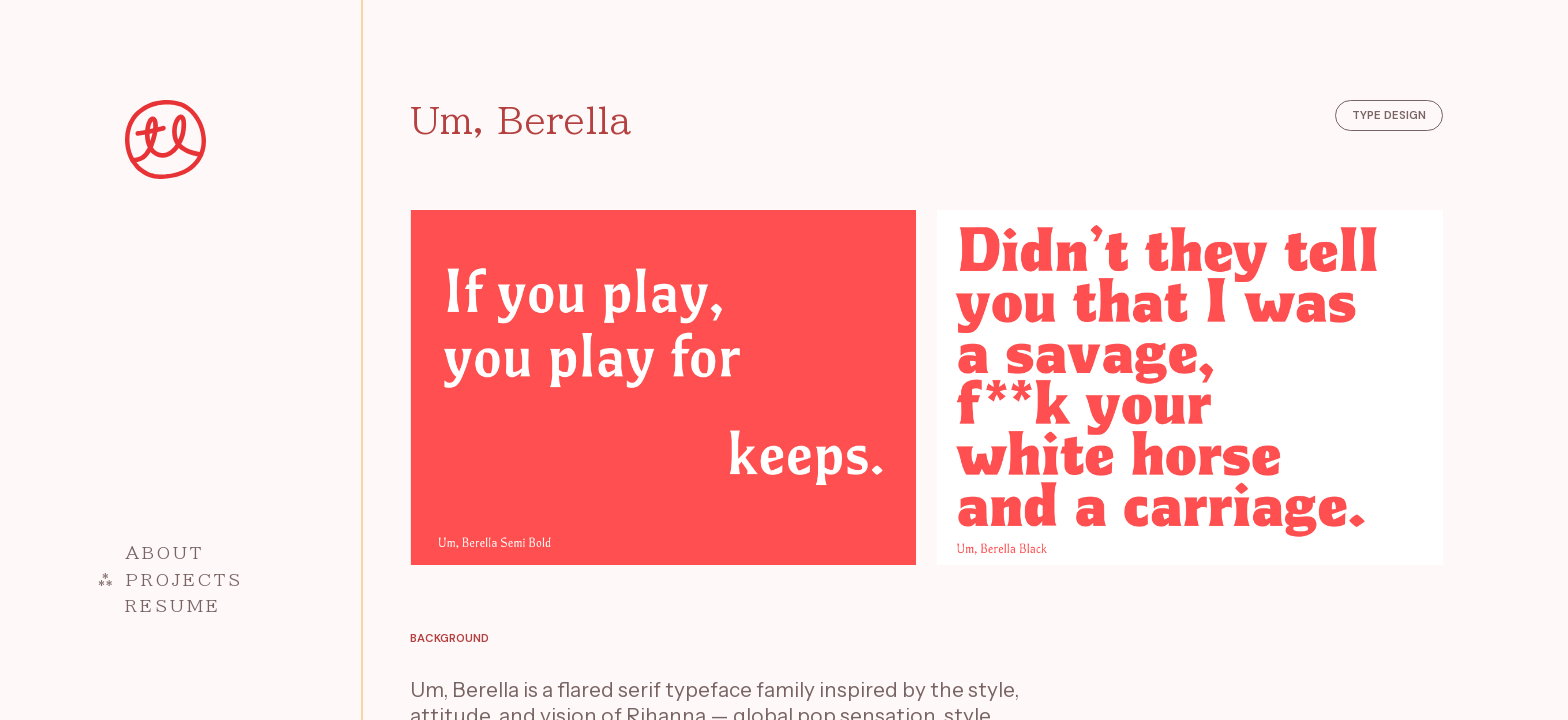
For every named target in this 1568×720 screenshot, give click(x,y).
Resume (173, 605)
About (164, 552)
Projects (184, 579)
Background (449, 638)
